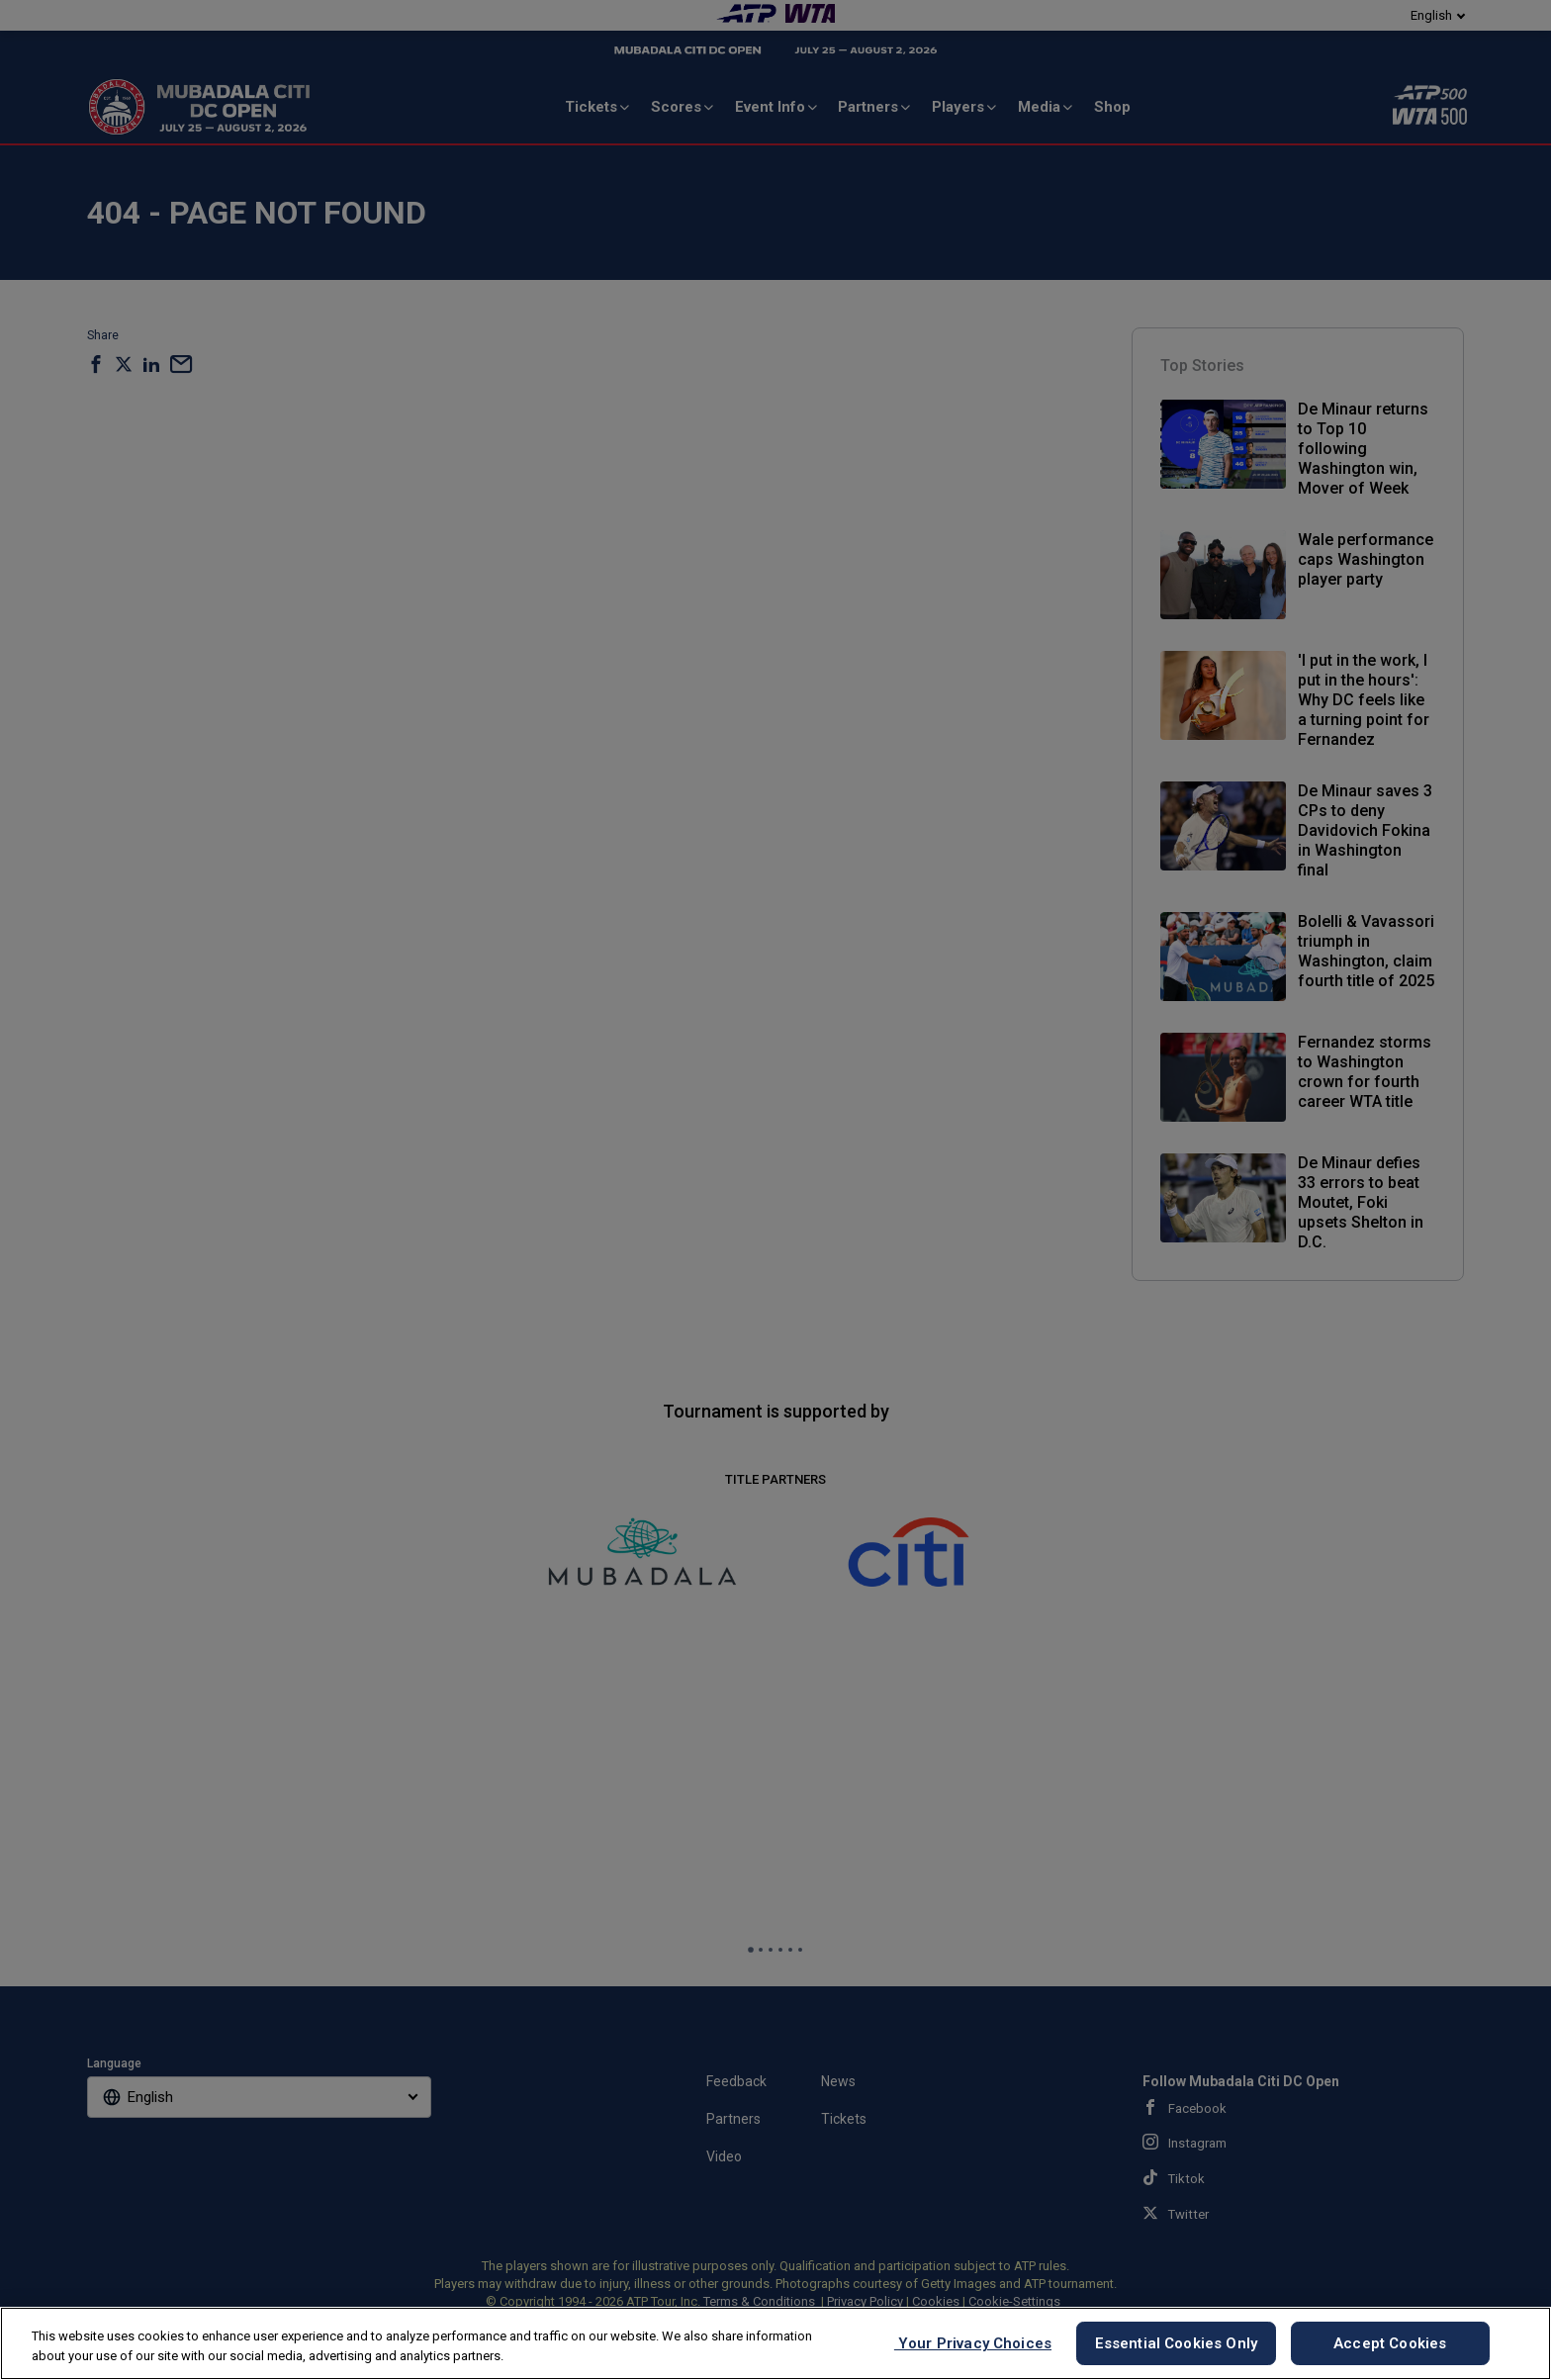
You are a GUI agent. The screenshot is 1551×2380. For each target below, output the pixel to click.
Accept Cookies (1389, 2343)
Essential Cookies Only (1176, 2343)
